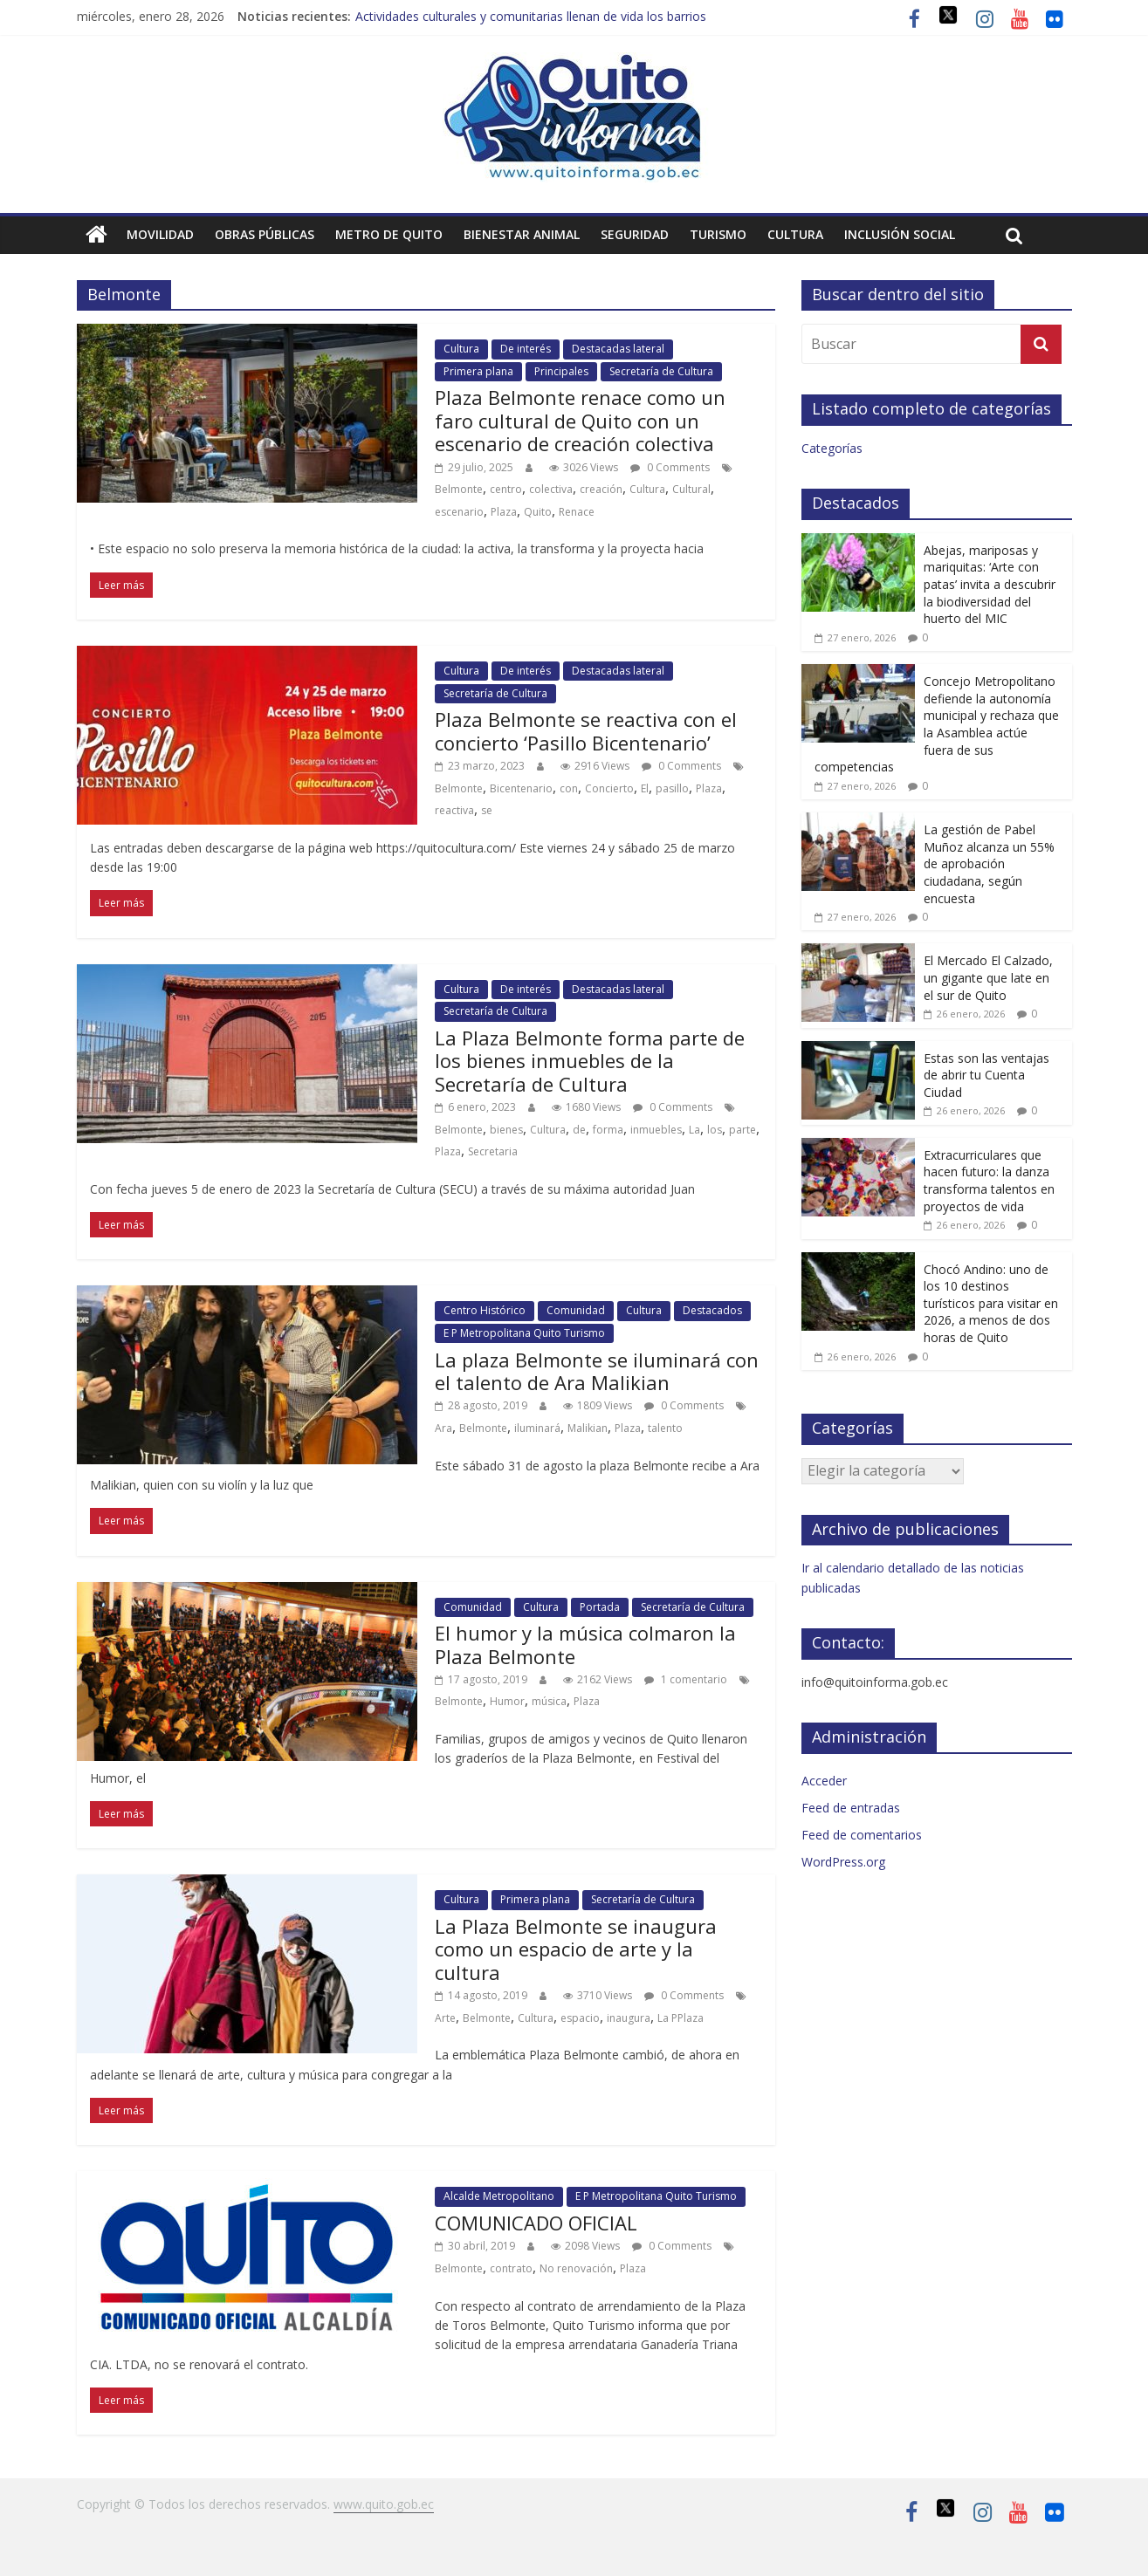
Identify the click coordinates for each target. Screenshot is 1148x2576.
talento (665, 1428)
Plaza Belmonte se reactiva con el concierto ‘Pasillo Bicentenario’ (586, 730)
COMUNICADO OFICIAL (536, 2222)
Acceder (824, 1780)
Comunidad (576, 1310)
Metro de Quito (389, 234)
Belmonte (459, 489)
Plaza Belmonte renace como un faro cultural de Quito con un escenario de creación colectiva (580, 420)
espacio (580, 2018)
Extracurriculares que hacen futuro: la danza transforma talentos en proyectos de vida (989, 1181)
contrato (511, 2268)
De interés (525, 348)
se (486, 810)
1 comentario (685, 1679)
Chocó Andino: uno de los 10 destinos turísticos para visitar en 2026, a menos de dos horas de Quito (991, 1303)
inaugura (628, 2018)
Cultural (691, 489)
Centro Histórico (484, 1310)
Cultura (795, 234)
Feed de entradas (850, 1807)
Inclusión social (899, 234)
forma (608, 1129)
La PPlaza (680, 2018)
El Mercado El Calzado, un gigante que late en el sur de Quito (988, 977)
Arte (445, 2018)
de (579, 1129)
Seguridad (635, 234)
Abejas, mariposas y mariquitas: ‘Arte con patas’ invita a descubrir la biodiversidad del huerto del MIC (989, 584)
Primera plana (478, 371)
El (645, 788)
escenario (459, 511)
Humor (507, 1701)
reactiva (454, 810)
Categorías (832, 448)
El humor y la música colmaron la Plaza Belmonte (585, 1644)
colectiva (551, 489)
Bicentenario (521, 788)
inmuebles (656, 1129)
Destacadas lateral (618, 348)
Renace (577, 511)
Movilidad (160, 234)
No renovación (576, 2268)
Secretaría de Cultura (661, 371)
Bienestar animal (522, 234)
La (694, 1129)
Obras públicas (264, 234)
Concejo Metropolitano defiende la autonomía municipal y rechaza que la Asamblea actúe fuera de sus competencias (937, 724)
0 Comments (670, 467)
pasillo (672, 788)
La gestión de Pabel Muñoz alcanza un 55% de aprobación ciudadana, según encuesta (989, 863)
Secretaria (493, 1151)
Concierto (609, 788)
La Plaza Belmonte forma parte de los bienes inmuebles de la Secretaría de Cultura (590, 1060)
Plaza (504, 511)
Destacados (712, 1310)
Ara (443, 1428)
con (569, 788)
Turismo (718, 234)
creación (601, 489)
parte (742, 1129)
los (714, 1129)
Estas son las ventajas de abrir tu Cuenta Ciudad (986, 1075)
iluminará (537, 1428)
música (549, 1701)
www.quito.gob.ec (383, 2504)
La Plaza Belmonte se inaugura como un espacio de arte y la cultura (576, 1949)
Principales (561, 371)
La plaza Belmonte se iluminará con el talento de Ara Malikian (597, 1370)
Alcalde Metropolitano (498, 2196)
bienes (506, 1129)
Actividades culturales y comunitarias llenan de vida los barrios (530, 16)
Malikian (587, 1428)
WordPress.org (843, 1861)
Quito (538, 511)
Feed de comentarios (861, 1834)
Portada (600, 1607)
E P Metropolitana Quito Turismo (524, 1333)
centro (506, 489)
